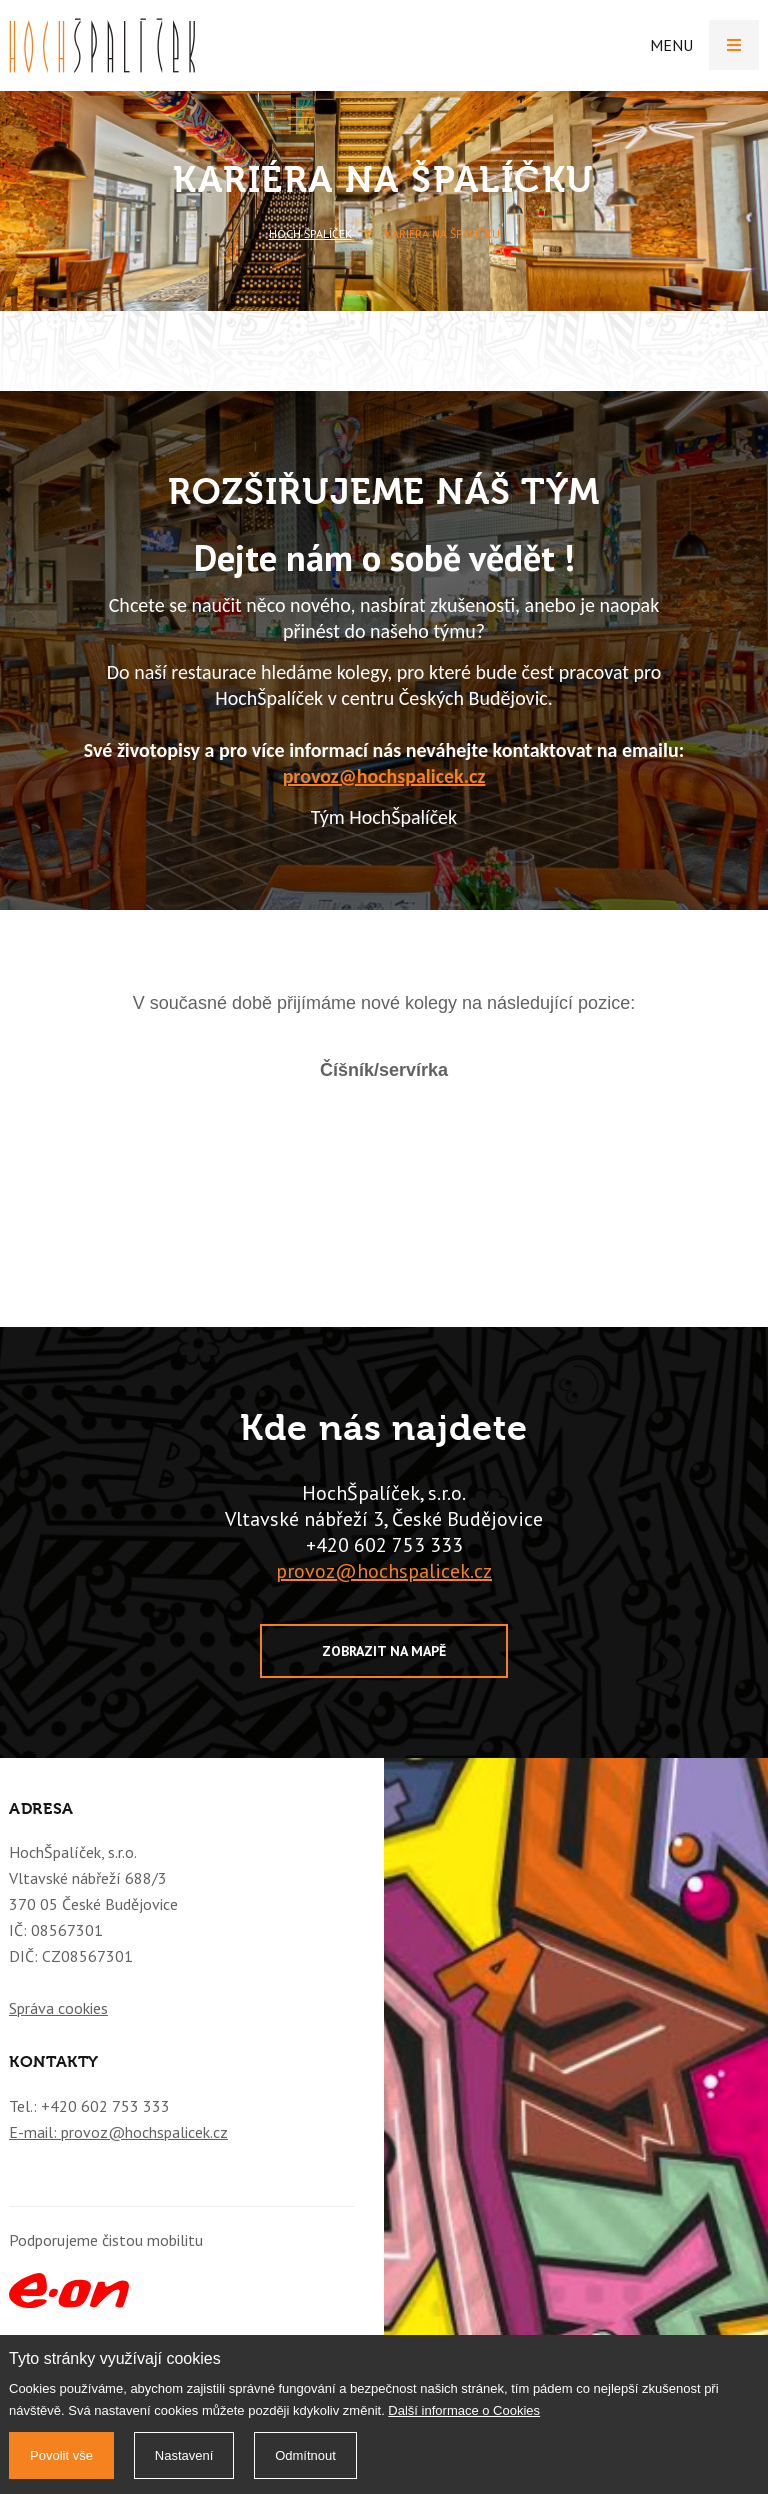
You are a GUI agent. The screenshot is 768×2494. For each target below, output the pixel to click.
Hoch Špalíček (310, 233)
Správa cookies (58, 2008)
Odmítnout (305, 2455)
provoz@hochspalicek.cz (384, 776)
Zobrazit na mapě (384, 1651)
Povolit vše (61, 2455)
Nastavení (184, 2455)
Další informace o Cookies (464, 2410)
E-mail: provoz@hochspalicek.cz (118, 2132)
